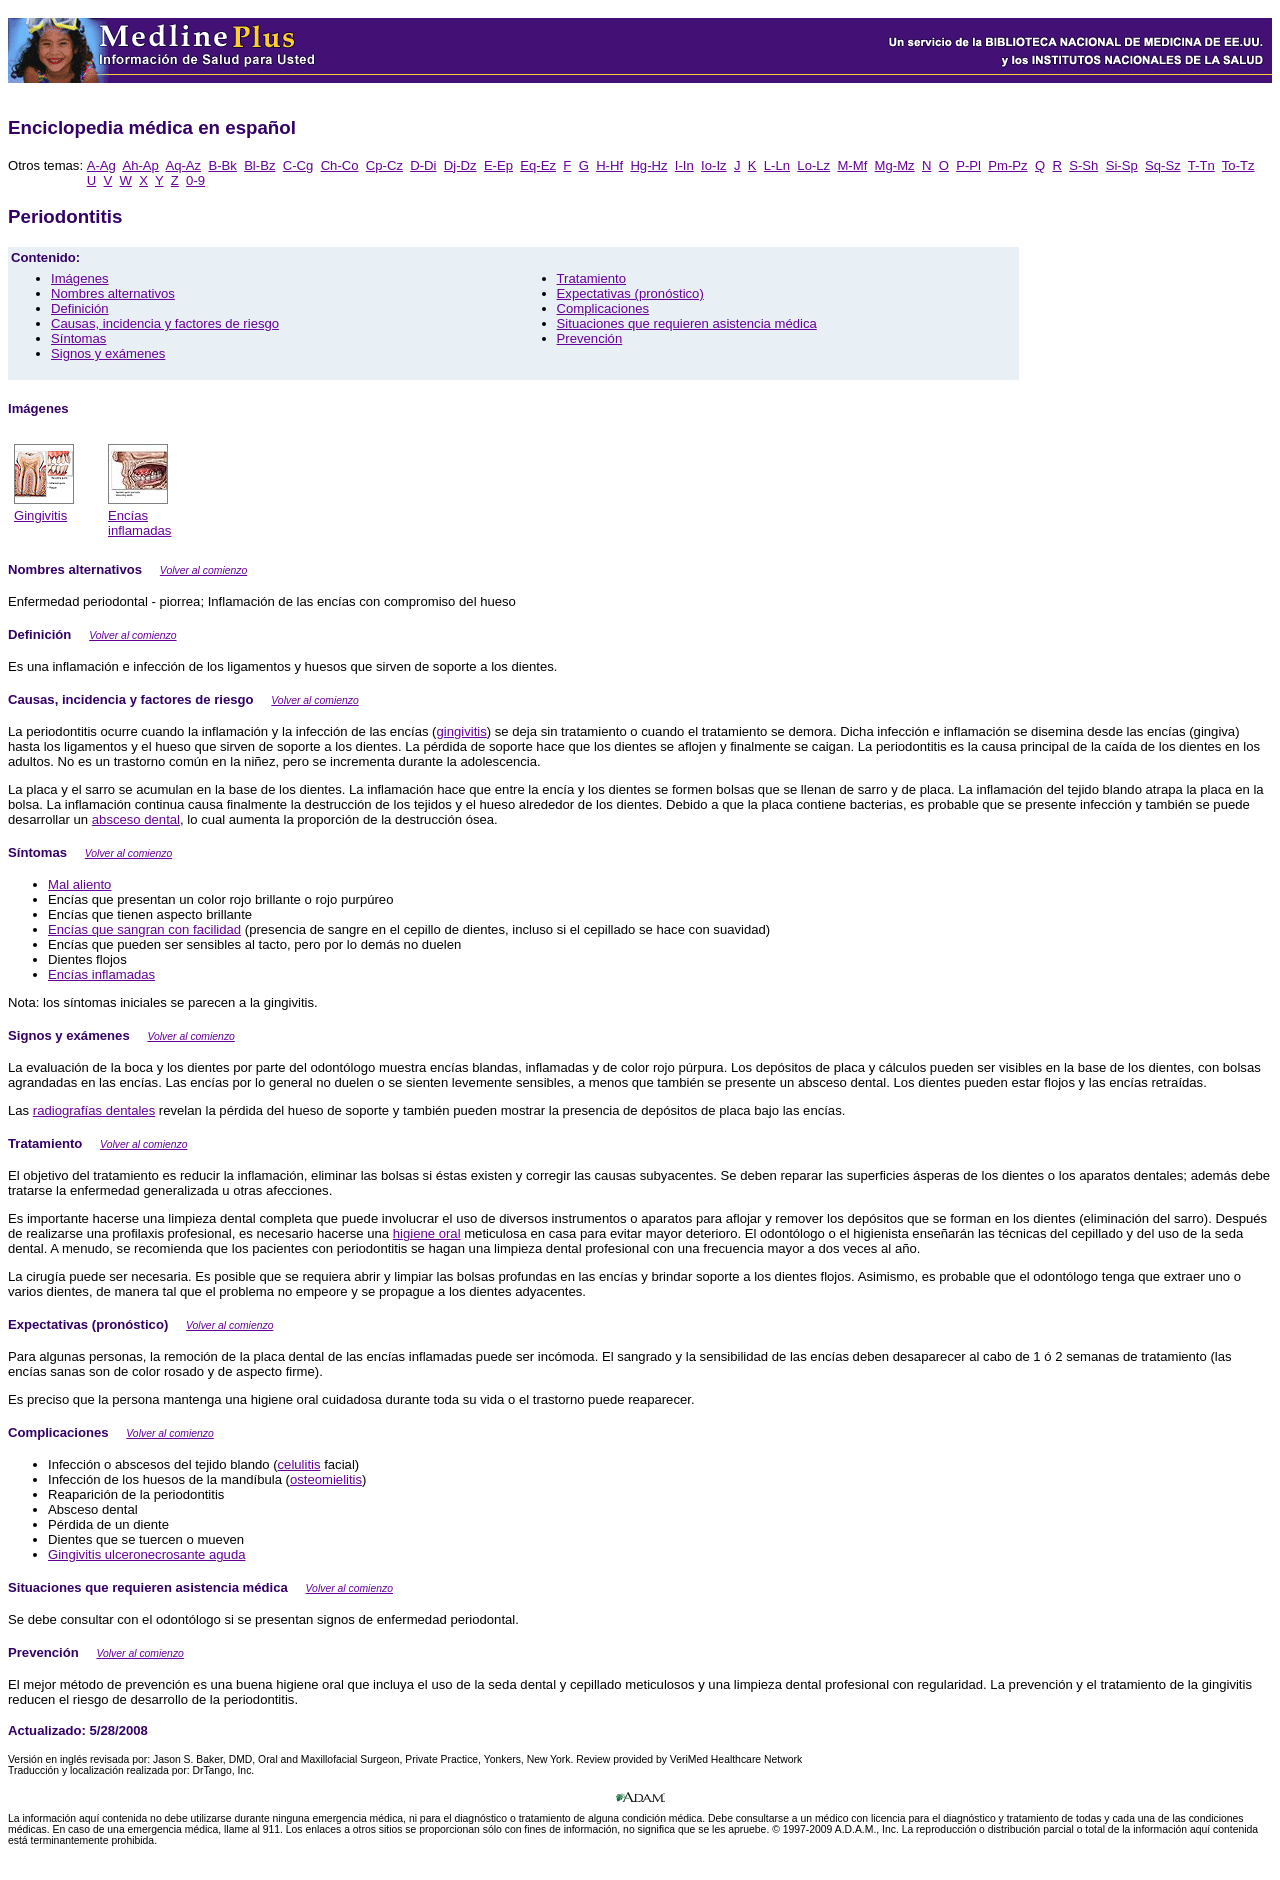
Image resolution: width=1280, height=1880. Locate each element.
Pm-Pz (1007, 165)
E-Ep (498, 165)
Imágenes (80, 278)
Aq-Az (183, 165)
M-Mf (852, 165)
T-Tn (1201, 165)
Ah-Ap (140, 165)
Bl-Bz (259, 165)
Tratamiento (591, 278)
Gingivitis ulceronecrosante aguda (147, 1554)
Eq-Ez (538, 165)
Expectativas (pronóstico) (630, 293)
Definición (80, 308)
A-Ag (101, 165)
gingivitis (461, 731)
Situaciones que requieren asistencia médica (687, 323)
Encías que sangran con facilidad (144, 929)
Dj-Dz (460, 165)
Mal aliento (79, 884)
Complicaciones (603, 308)
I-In (684, 165)
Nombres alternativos (113, 293)
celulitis (299, 1464)
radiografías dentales (94, 1110)
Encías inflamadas (101, 974)
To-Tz (1238, 165)
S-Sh (1083, 165)
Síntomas (78, 338)
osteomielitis (326, 1479)
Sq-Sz (1163, 165)
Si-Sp (1122, 165)
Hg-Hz (648, 165)
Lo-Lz (813, 165)
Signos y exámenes (108, 353)
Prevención (590, 338)
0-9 (195, 180)
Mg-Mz (895, 165)
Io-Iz (714, 165)
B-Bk (222, 165)
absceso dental (136, 819)
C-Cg (298, 165)
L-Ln (777, 165)
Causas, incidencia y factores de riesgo (165, 323)
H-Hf (609, 165)
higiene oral (427, 1233)
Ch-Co (340, 165)
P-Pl (968, 165)
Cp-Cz (384, 165)
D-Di (423, 165)
